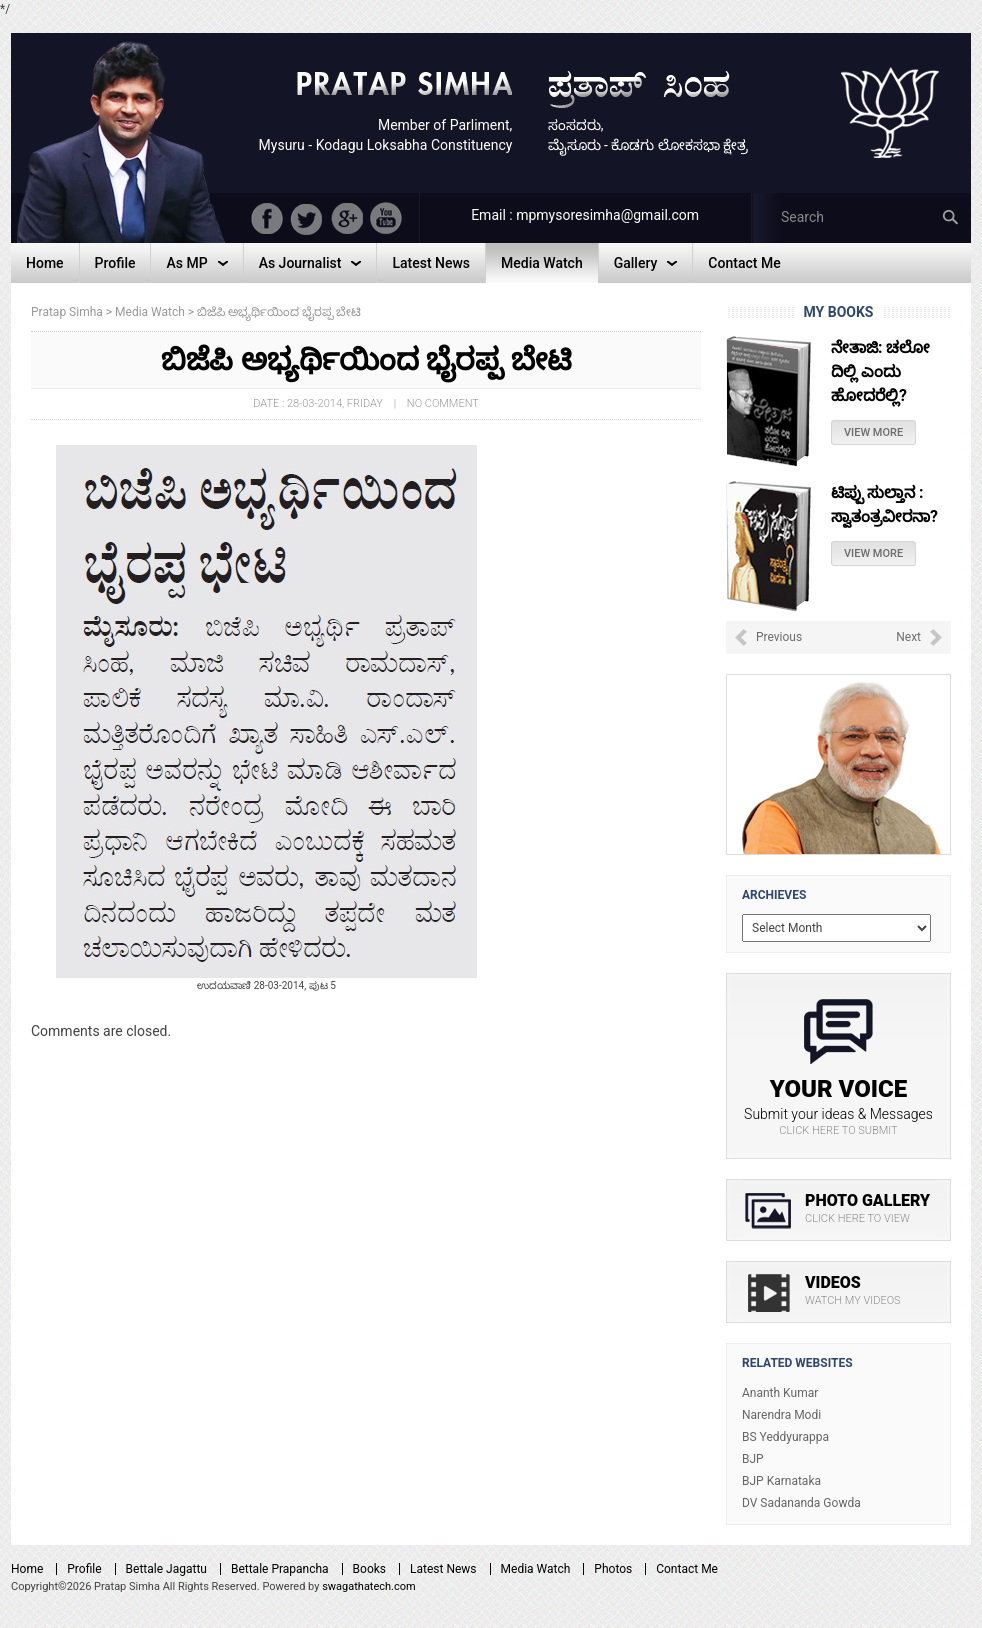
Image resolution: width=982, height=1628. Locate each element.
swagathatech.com (369, 1586)
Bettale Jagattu (166, 1569)
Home (27, 1569)
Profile (84, 1569)
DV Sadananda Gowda (801, 1503)
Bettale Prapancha (280, 1569)
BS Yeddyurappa (785, 1437)
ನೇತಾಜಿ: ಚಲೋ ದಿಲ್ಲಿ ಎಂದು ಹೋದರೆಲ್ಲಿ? (880, 371)
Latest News (443, 1569)
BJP (753, 1459)
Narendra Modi (781, 1415)
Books (369, 1569)
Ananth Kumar (780, 1393)
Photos (613, 1569)
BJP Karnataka (781, 1481)
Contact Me (687, 1569)
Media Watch (536, 1569)
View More (873, 432)
